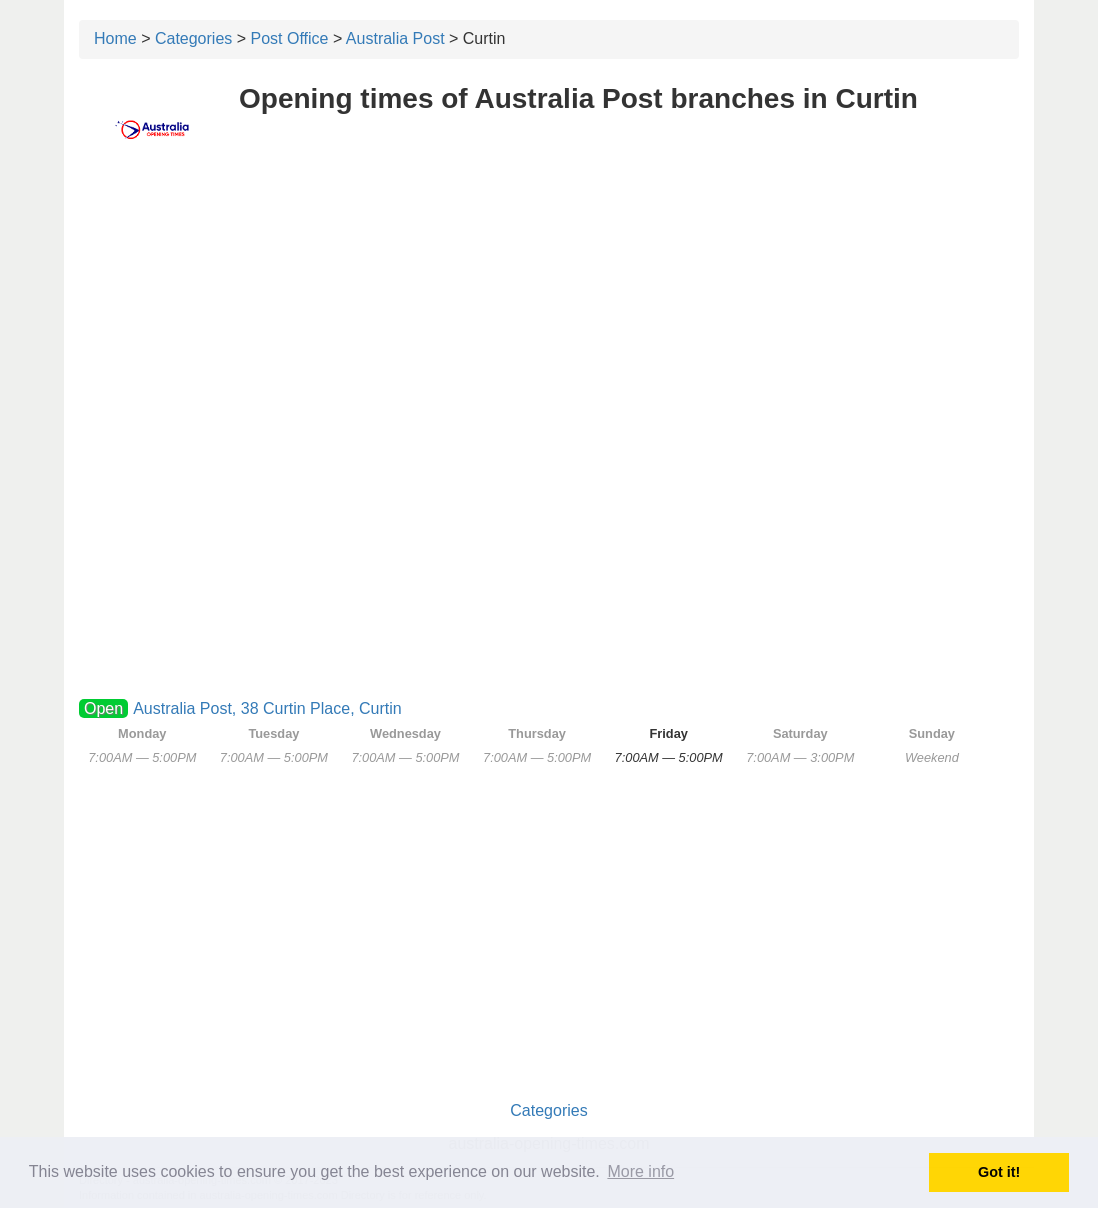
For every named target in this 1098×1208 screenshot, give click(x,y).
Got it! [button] (999, 1172)
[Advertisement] (549, 317)
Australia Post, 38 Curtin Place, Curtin (267, 708)
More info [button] (640, 1171)
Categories (193, 38)
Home (115, 38)
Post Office (290, 38)
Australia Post (395, 38)
